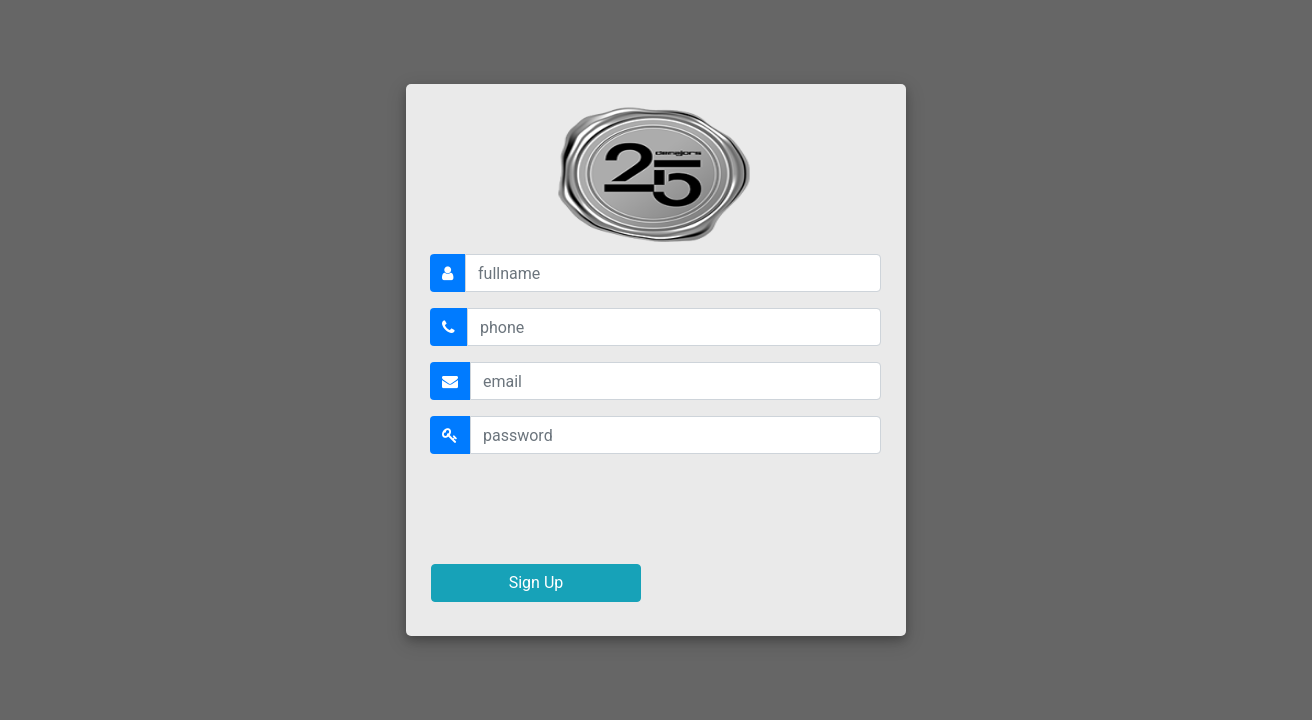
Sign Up (536, 582)
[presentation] (583, 509)
